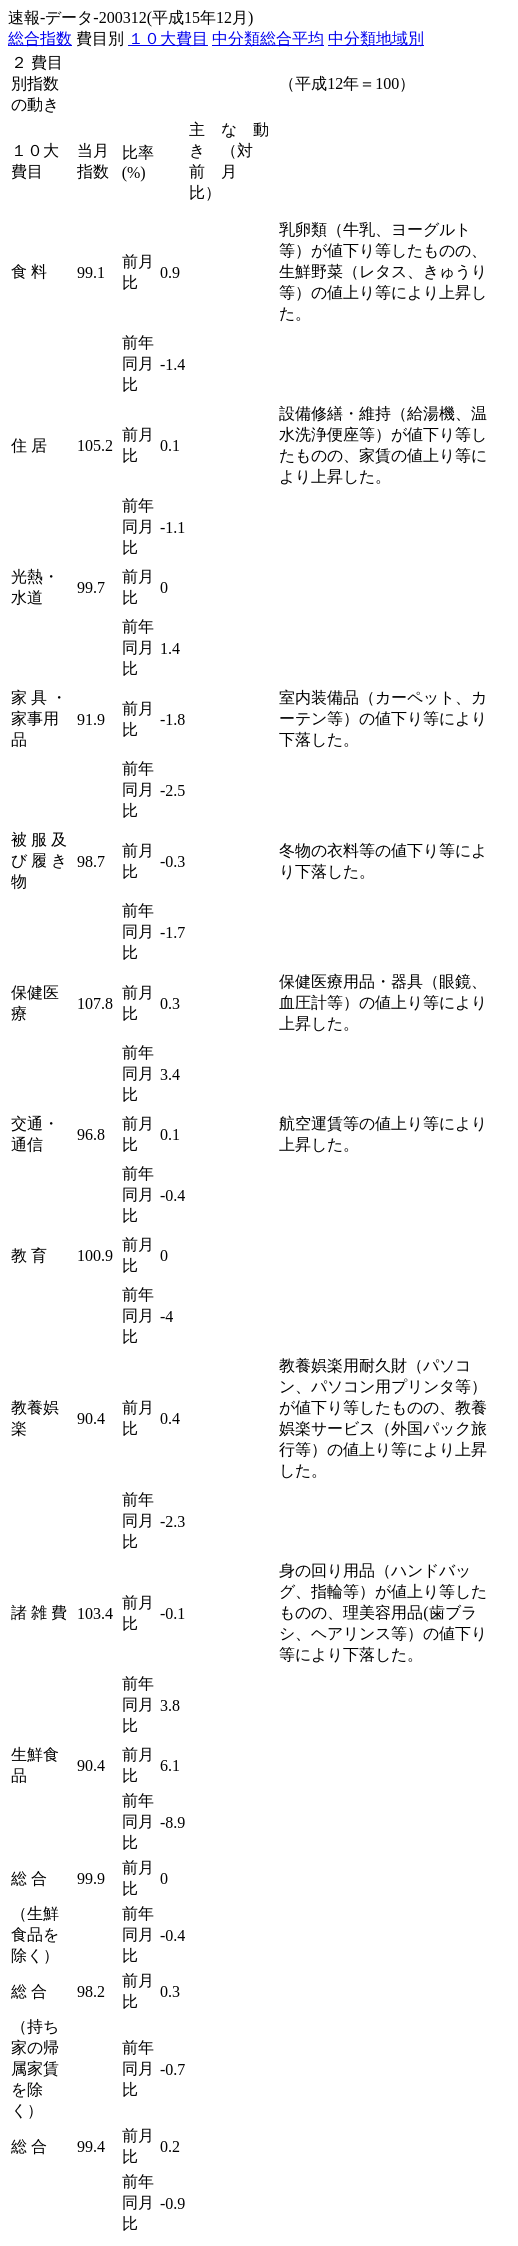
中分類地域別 (376, 38)
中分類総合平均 (268, 38)
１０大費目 (168, 38)
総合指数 (40, 38)
